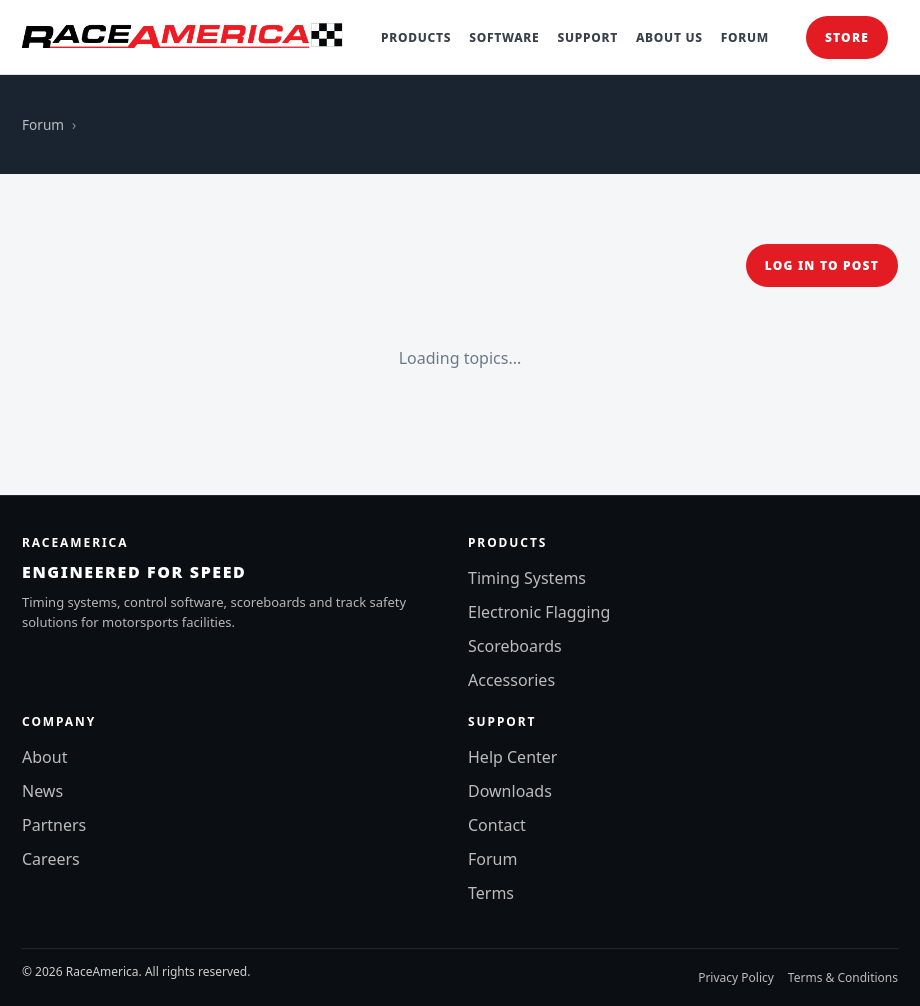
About (44, 757)
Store (847, 37)
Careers (51, 859)
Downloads (510, 791)
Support (587, 37)
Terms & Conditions (843, 977)
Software (504, 37)
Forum (745, 37)
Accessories (511, 680)
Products (416, 37)
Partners (54, 825)
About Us (669, 37)
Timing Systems (527, 578)
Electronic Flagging (539, 612)
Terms (491, 893)
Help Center (512, 757)
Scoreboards (515, 646)
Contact (497, 825)
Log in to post (822, 265)
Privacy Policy (736, 977)
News (42, 791)
